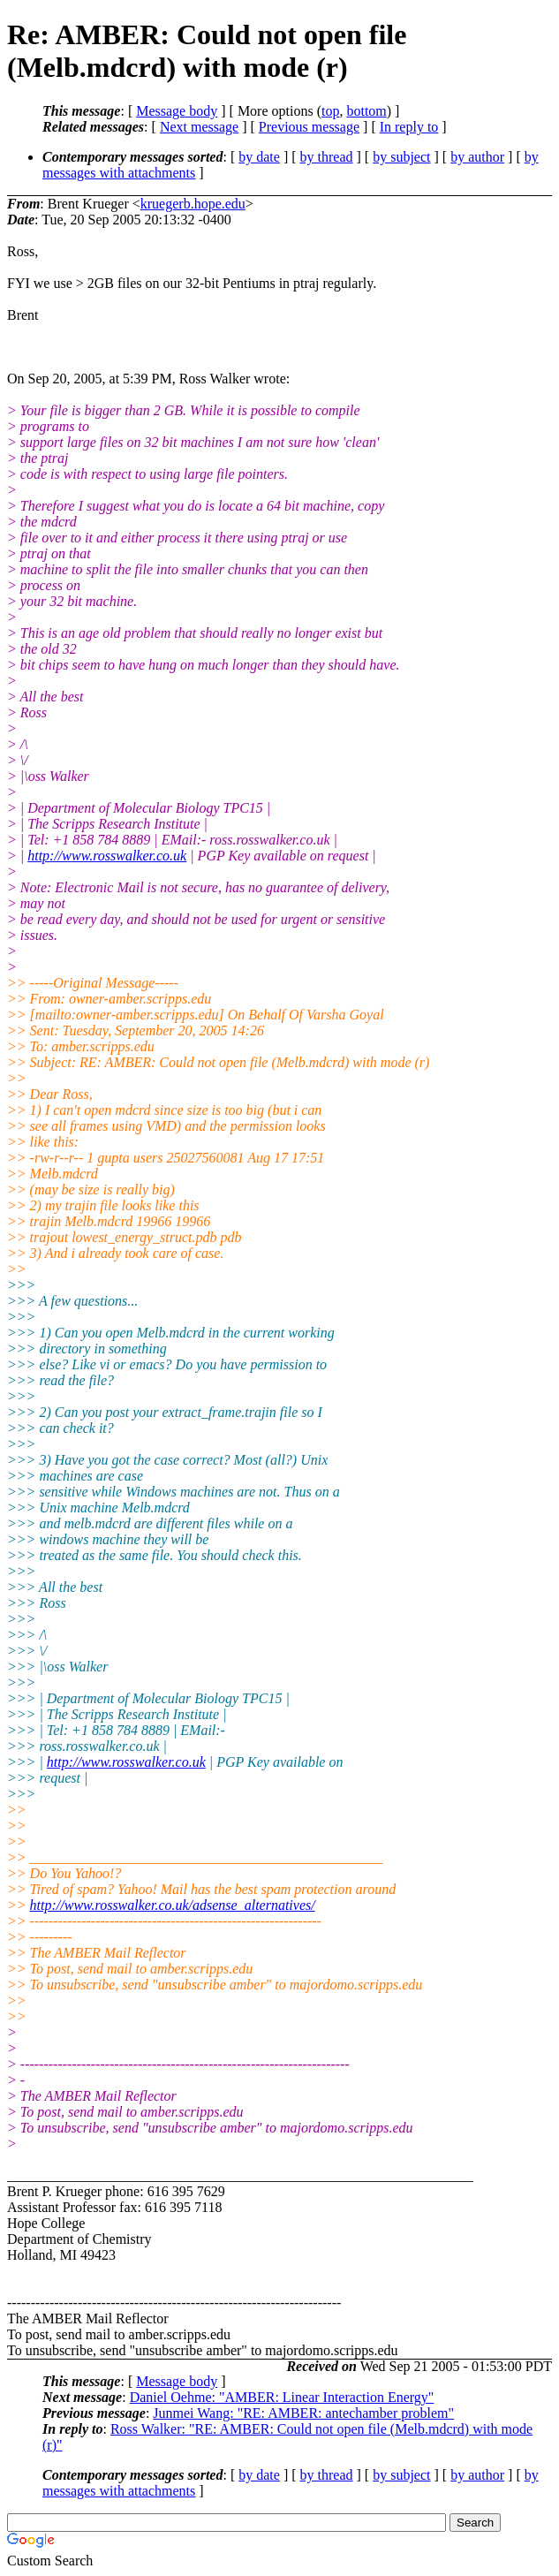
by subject (401, 156)
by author (477, 156)
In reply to (409, 126)
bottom (366, 110)
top (330, 110)
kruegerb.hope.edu (193, 203)
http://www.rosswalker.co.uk (106, 855)
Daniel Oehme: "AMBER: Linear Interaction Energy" (282, 2397)
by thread (326, 156)
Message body (176, 110)
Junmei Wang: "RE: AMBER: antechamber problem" (303, 2413)
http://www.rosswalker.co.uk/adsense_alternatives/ (172, 1905)
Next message (199, 126)
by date (259, 156)
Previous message (309, 126)
